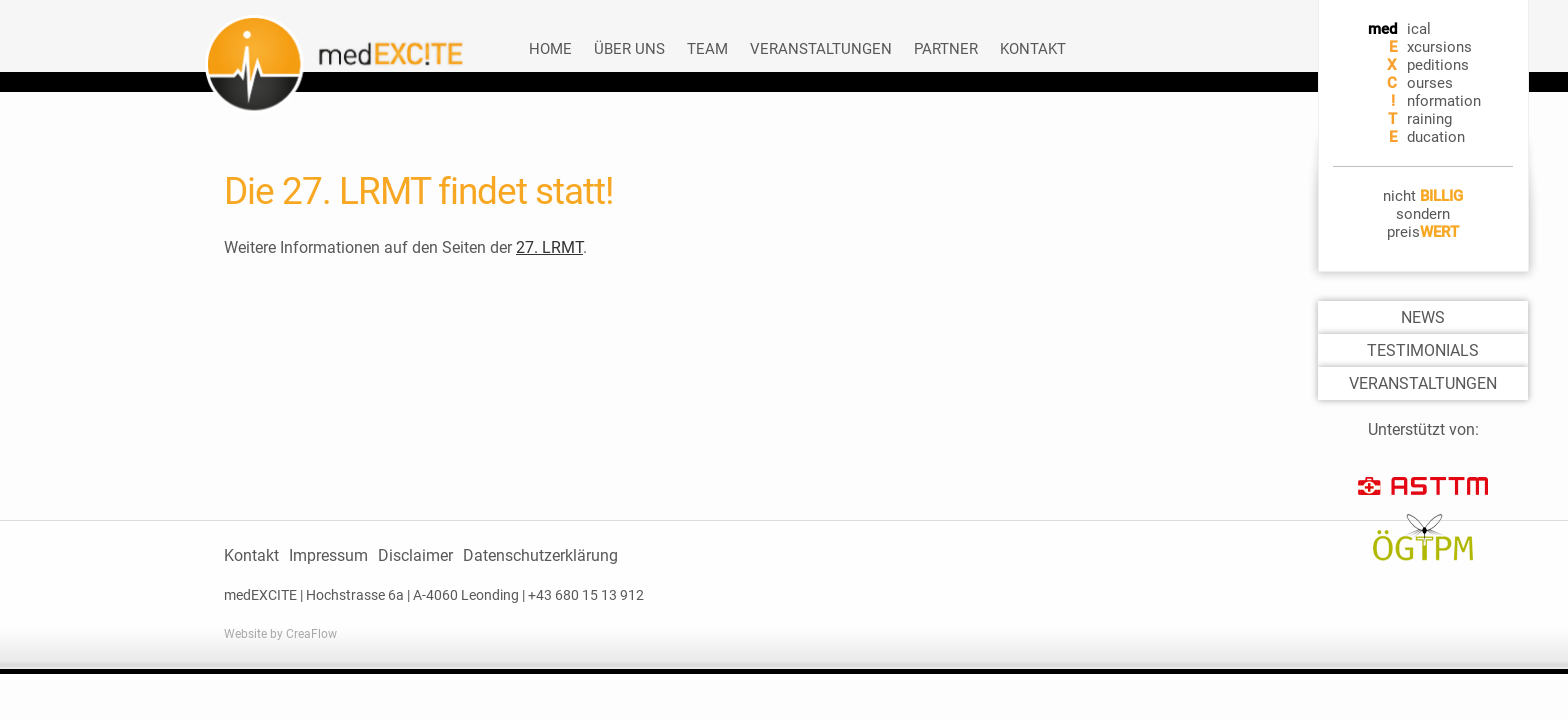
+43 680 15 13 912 (586, 595)
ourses (1430, 83)
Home (550, 49)
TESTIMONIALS (1423, 350)
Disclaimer (415, 555)
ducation (1436, 137)
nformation (1444, 101)
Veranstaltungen (821, 49)
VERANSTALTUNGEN (1423, 383)
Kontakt (1033, 49)
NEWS (1423, 317)
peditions (1438, 65)
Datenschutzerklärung (540, 555)
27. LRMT (549, 247)
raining (1429, 119)
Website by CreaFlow (280, 634)
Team (707, 49)
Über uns (629, 49)
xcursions (1439, 47)
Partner (946, 49)
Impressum (328, 555)
